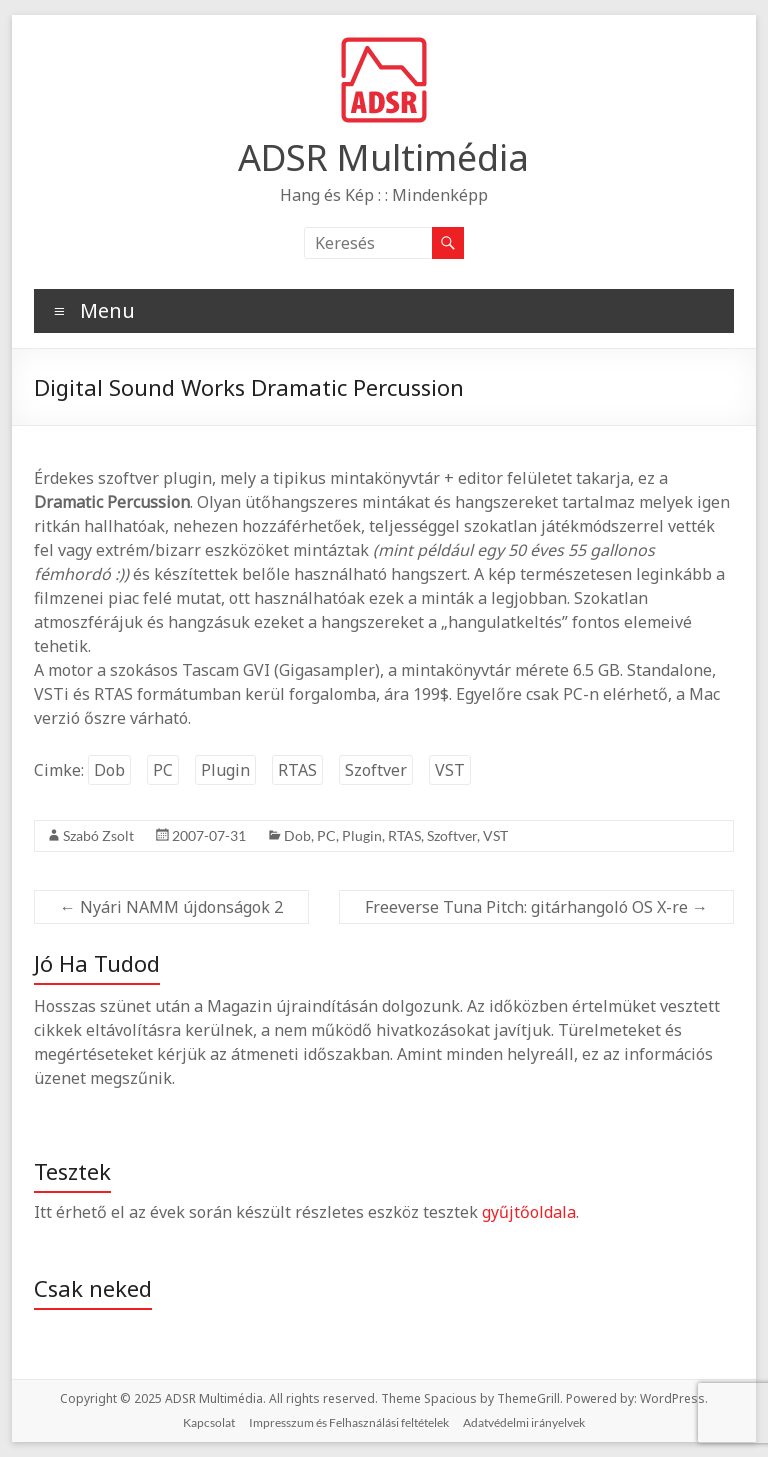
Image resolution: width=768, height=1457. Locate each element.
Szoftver (376, 770)
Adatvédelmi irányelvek (524, 1422)
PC (163, 770)
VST (450, 770)
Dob (109, 770)
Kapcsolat (209, 1422)
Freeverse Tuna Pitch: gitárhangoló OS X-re (536, 907)
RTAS (297, 770)
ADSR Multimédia (383, 157)
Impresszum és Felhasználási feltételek (349, 1422)
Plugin (225, 770)
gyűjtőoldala (529, 1212)
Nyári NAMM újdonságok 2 (171, 907)
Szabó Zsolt (98, 835)
